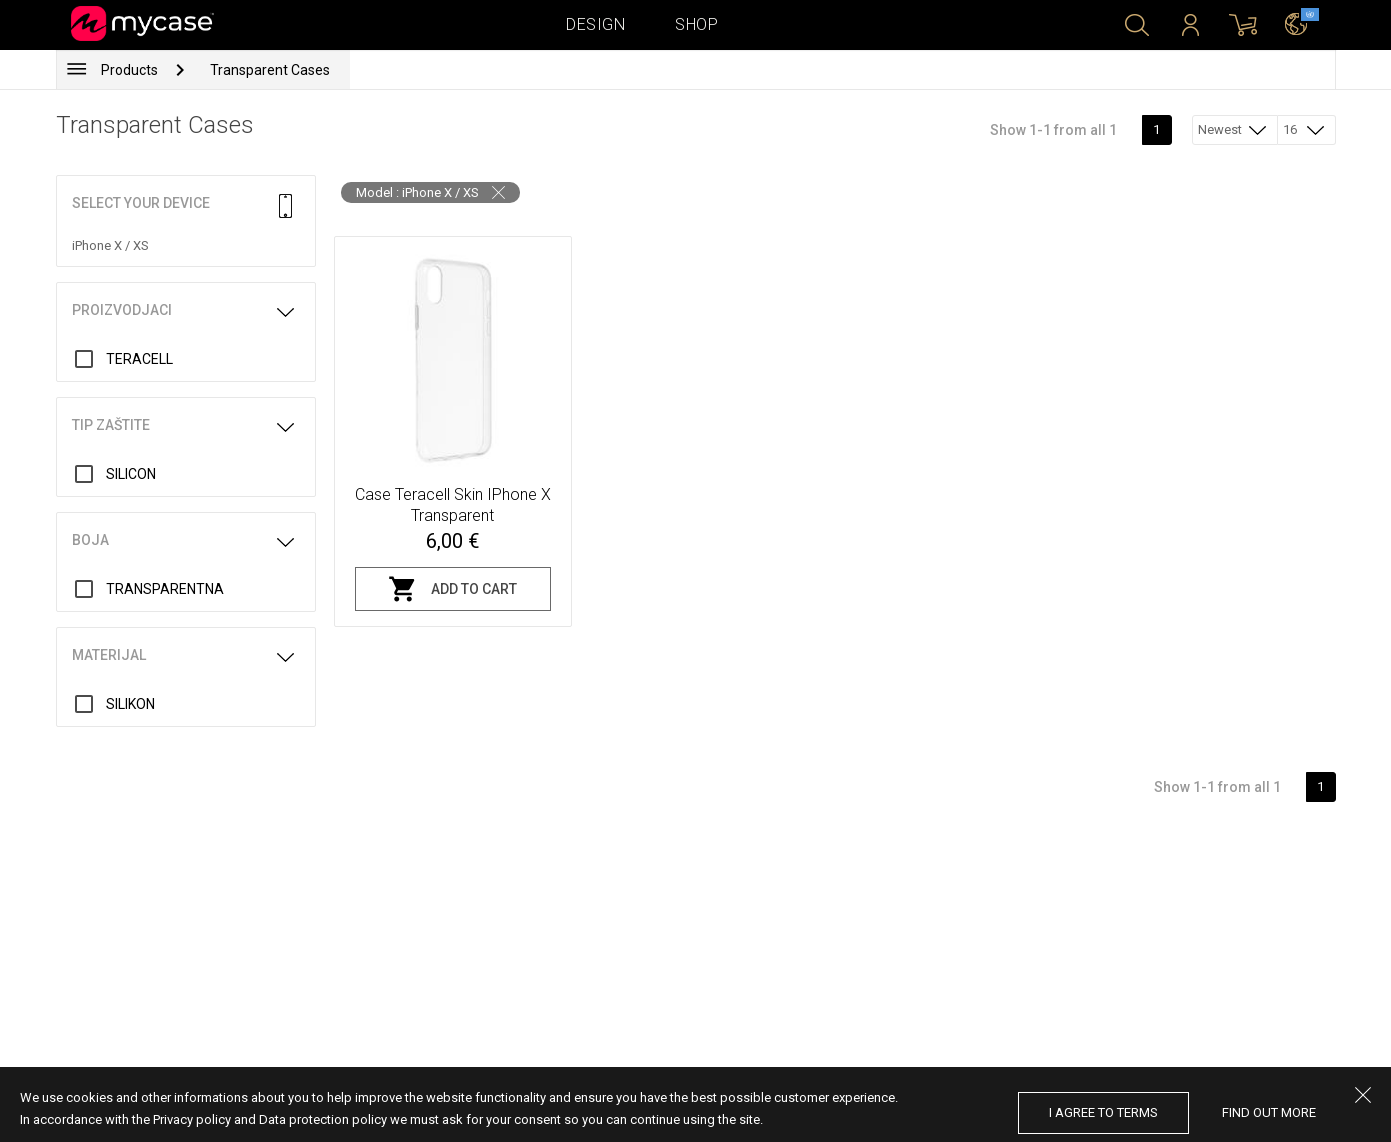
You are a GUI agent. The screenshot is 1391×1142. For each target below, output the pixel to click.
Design (595, 24)
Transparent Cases (270, 70)
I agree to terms (1103, 1112)
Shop (696, 24)
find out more (1269, 1112)
